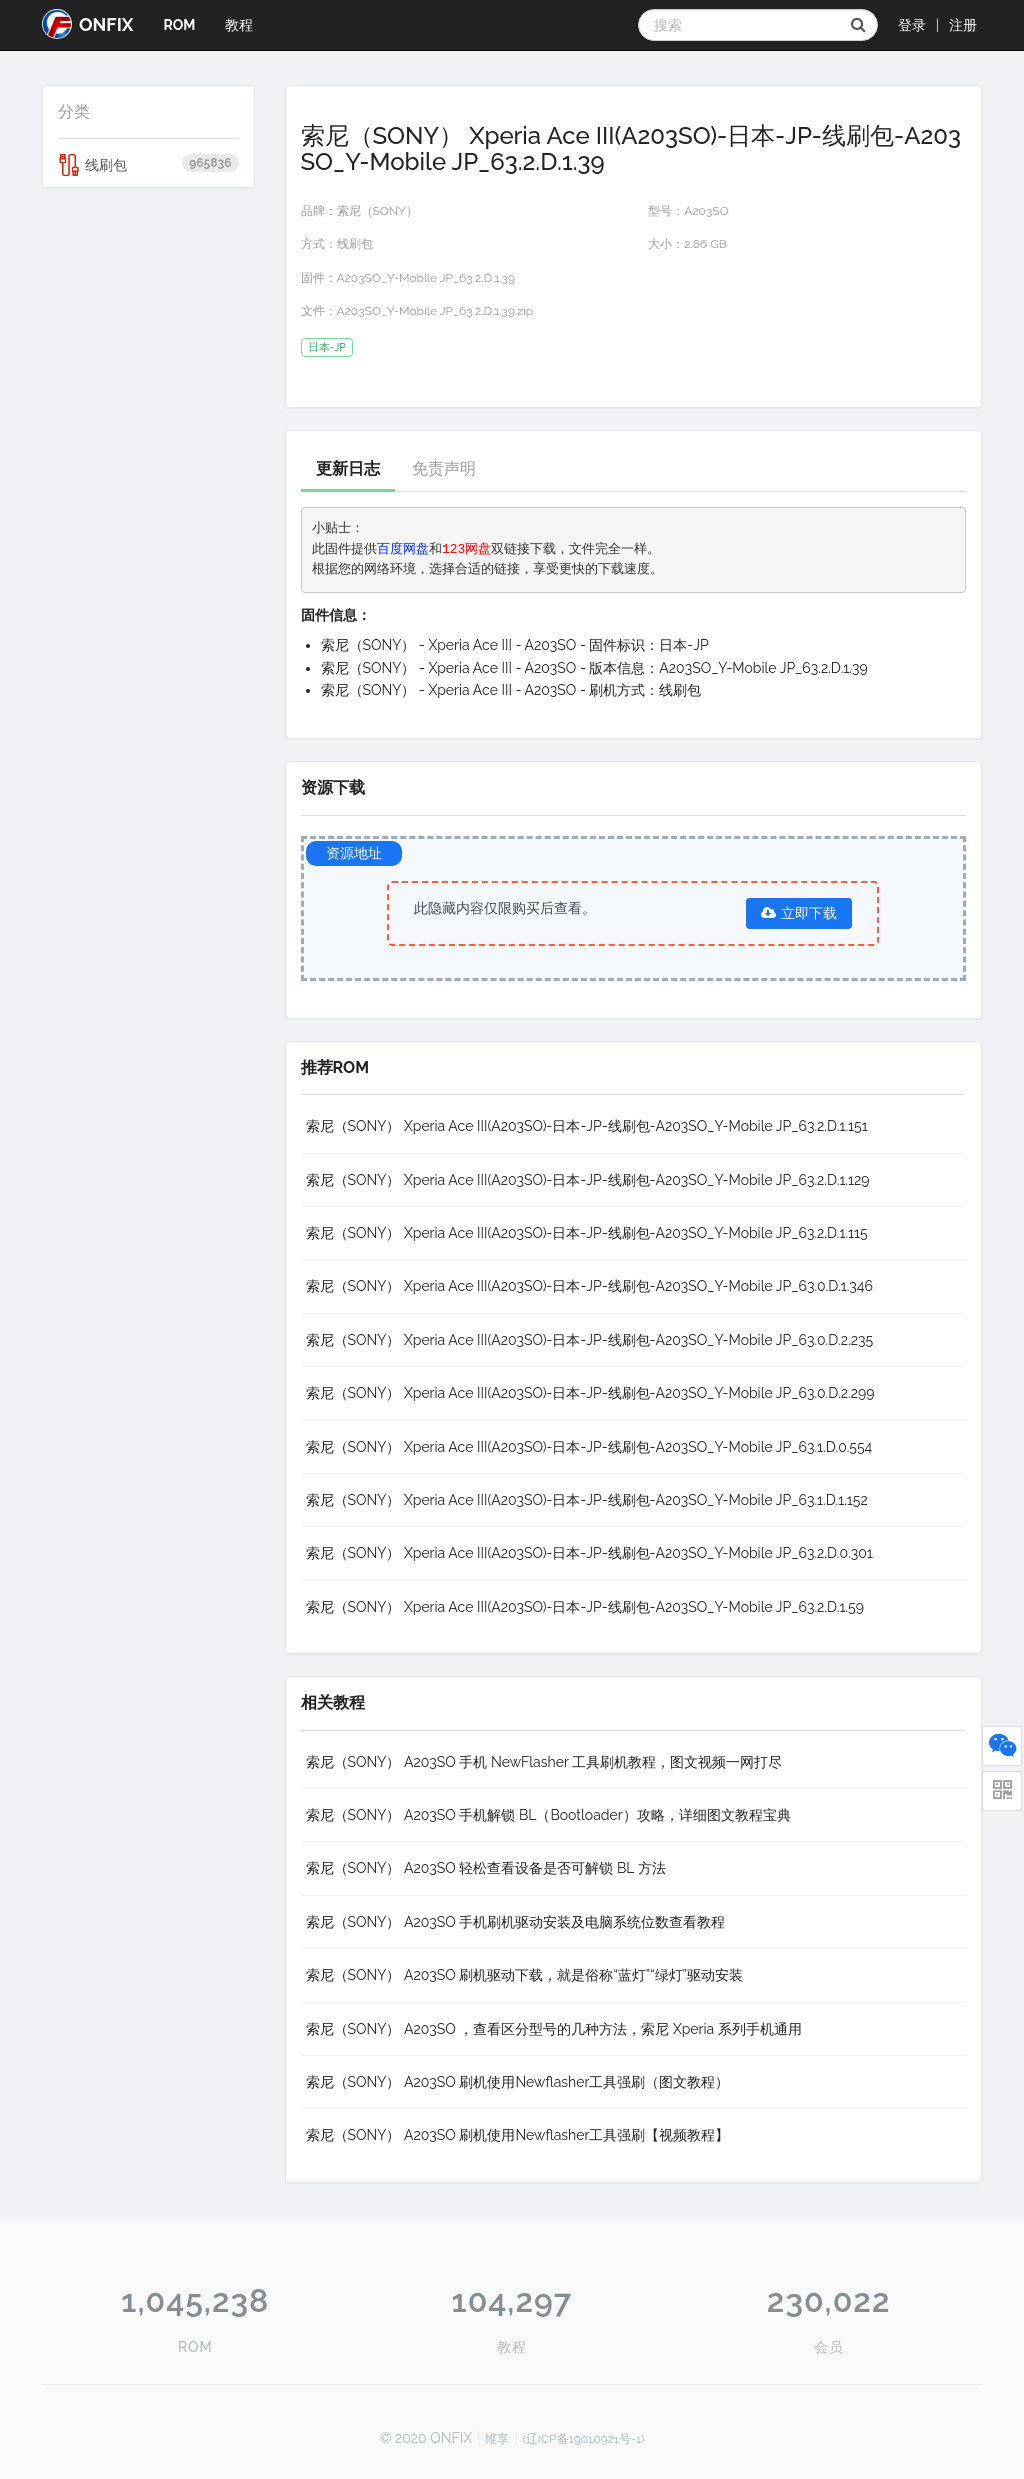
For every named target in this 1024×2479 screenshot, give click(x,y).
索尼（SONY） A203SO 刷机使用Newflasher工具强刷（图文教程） (518, 2082)
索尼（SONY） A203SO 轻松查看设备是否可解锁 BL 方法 (486, 1868)
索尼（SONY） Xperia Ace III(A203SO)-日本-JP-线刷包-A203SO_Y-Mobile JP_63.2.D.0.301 (589, 1553)
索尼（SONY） (377, 211)
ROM (179, 25)
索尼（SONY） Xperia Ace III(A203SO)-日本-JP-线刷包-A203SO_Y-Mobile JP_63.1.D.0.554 (589, 1447)
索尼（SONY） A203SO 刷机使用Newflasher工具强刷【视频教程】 (518, 2135)
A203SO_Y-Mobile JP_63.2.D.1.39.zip (435, 311)
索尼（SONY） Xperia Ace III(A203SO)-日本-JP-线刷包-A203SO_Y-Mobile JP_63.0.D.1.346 (589, 1286)
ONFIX (87, 24)
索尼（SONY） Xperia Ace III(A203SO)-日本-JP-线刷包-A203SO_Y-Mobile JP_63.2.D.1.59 (585, 1607)
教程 (239, 25)
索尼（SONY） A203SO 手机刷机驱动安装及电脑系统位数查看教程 (516, 1922)
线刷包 (148, 165)
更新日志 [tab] (348, 468)
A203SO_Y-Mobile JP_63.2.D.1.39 (426, 278)
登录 (912, 25)
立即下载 (799, 913)
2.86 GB (705, 244)
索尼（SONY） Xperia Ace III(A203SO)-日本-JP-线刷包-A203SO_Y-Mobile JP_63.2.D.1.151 (587, 1126)
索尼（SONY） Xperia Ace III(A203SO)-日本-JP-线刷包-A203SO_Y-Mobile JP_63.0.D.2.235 (590, 1340)
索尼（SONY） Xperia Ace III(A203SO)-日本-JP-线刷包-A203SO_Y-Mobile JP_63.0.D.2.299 (590, 1393)
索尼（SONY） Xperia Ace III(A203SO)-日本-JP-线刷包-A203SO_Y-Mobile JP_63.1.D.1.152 (587, 1500)
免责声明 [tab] (444, 468)
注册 (963, 25)
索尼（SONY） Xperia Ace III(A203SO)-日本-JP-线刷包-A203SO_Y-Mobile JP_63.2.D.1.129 (588, 1180)
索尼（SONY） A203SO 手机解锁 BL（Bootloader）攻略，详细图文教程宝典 (548, 1815)
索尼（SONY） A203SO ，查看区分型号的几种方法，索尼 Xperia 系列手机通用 (554, 2029)
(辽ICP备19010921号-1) (584, 2439)
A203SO (706, 211)
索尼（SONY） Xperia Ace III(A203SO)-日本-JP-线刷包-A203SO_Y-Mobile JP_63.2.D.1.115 (587, 1233)
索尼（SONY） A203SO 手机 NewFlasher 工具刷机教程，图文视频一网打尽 (544, 1762)
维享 (497, 2439)
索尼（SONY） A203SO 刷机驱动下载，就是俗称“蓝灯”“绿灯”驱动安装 (524, 1975)
